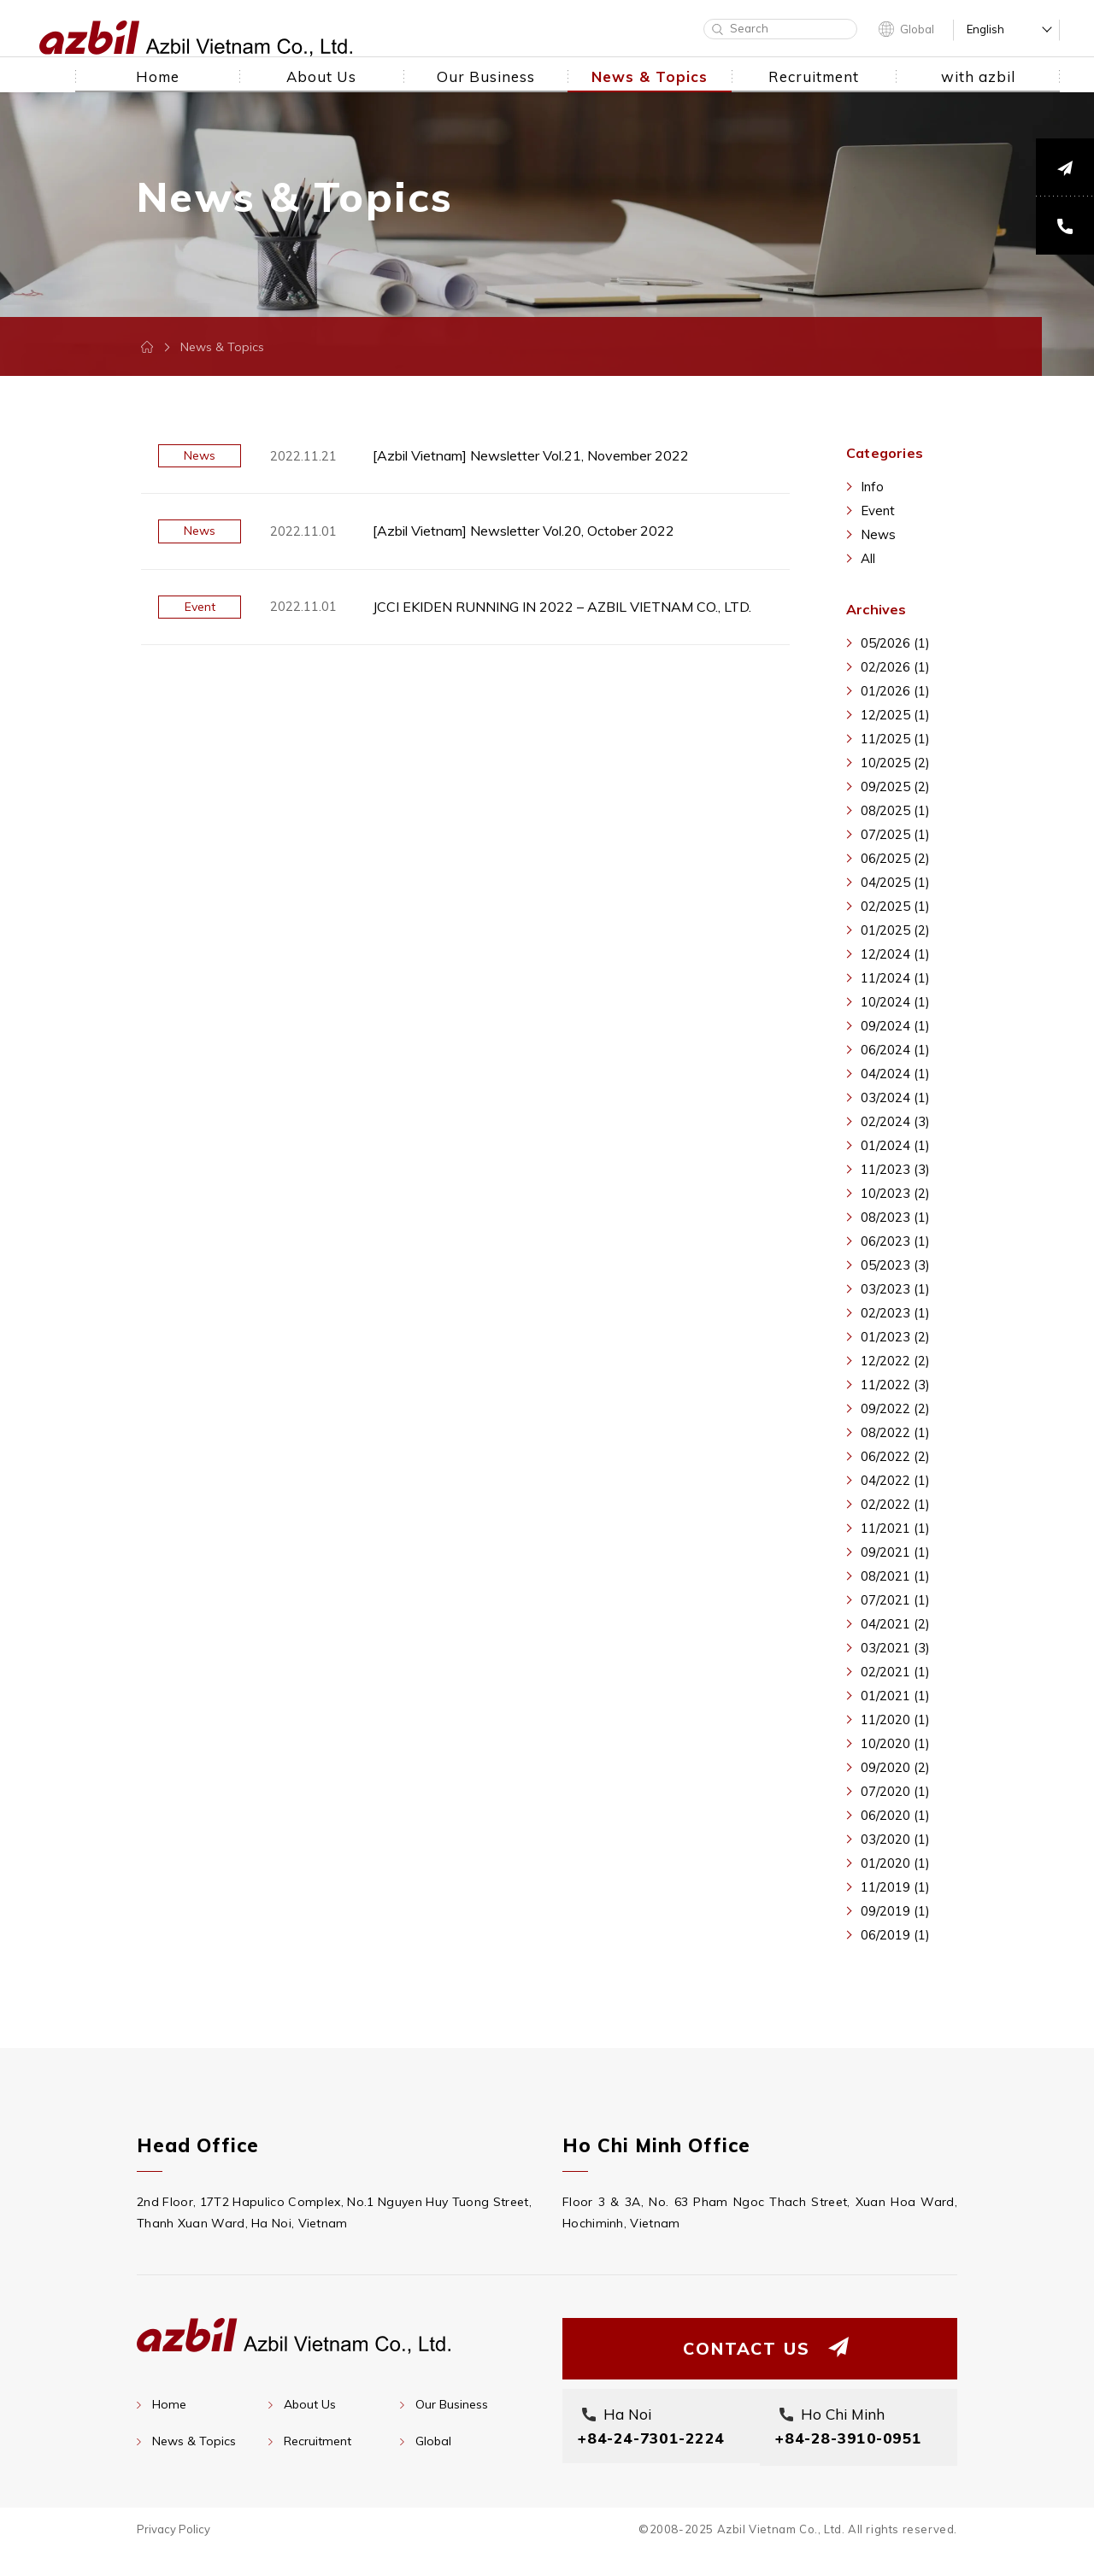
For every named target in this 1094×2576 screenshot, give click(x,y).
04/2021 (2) (895, 1624)
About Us (310, 2404)
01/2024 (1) (895, 1145)
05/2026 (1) (895, 643)
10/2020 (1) (895, 1743)
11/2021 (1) (895, 1528)
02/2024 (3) (895, 1121)
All (868, 558)
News (878, 534)
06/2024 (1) (895, 1050)
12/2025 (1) (895, 715)
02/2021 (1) (895, 1672)
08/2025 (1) (895, 810)
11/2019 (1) (895, 1887)
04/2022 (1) (895, 1480)
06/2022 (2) (895, 1456)
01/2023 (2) (895, 1337)
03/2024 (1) (895, 1097)
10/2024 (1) (895, 1002)
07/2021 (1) (895, 1600)
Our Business (451, 2404)
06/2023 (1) (895, 1241)
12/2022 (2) (895, 1361)
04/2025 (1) (895, 882)
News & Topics (194, 2441)
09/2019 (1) (895, 1911)
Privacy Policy (173, 2554)
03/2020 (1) (895, 1839)
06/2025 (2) (895, 858)
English (985, 29)
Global (917, 29)
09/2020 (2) (895, 1767)
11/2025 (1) (895, 739)
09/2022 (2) (895, 1408)
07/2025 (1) (895, 834)
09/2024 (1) (895, 1026)
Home (169, 2404)
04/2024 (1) (895, 1073)
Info (872, 486)
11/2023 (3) (895, 1169)
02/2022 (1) (895, 1504)
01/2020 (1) (895, 1863)
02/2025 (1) (895, 906)
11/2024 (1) (895, 978)
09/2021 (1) (895, 1552)
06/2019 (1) (895, 1935)
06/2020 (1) (895, 1815)
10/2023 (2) (895, 1193)
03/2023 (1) (895, 1289)
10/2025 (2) (895, 762)
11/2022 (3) (895, 1384)
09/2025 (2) (895, 786)
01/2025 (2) (895, 930)
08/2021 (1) (895, 1576)
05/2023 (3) (895, 1265)
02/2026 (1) (895, 667)
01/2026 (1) (895, 691)
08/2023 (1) (895, 1217)
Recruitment (317, 2441)
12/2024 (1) (895, 954)
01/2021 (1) (895, 1695)
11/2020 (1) (895, 1719)
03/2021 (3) (895, 1648)
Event (878, 510)
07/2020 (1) (895, 1791)
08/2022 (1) (895, 1432)
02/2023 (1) (895, 1313)
